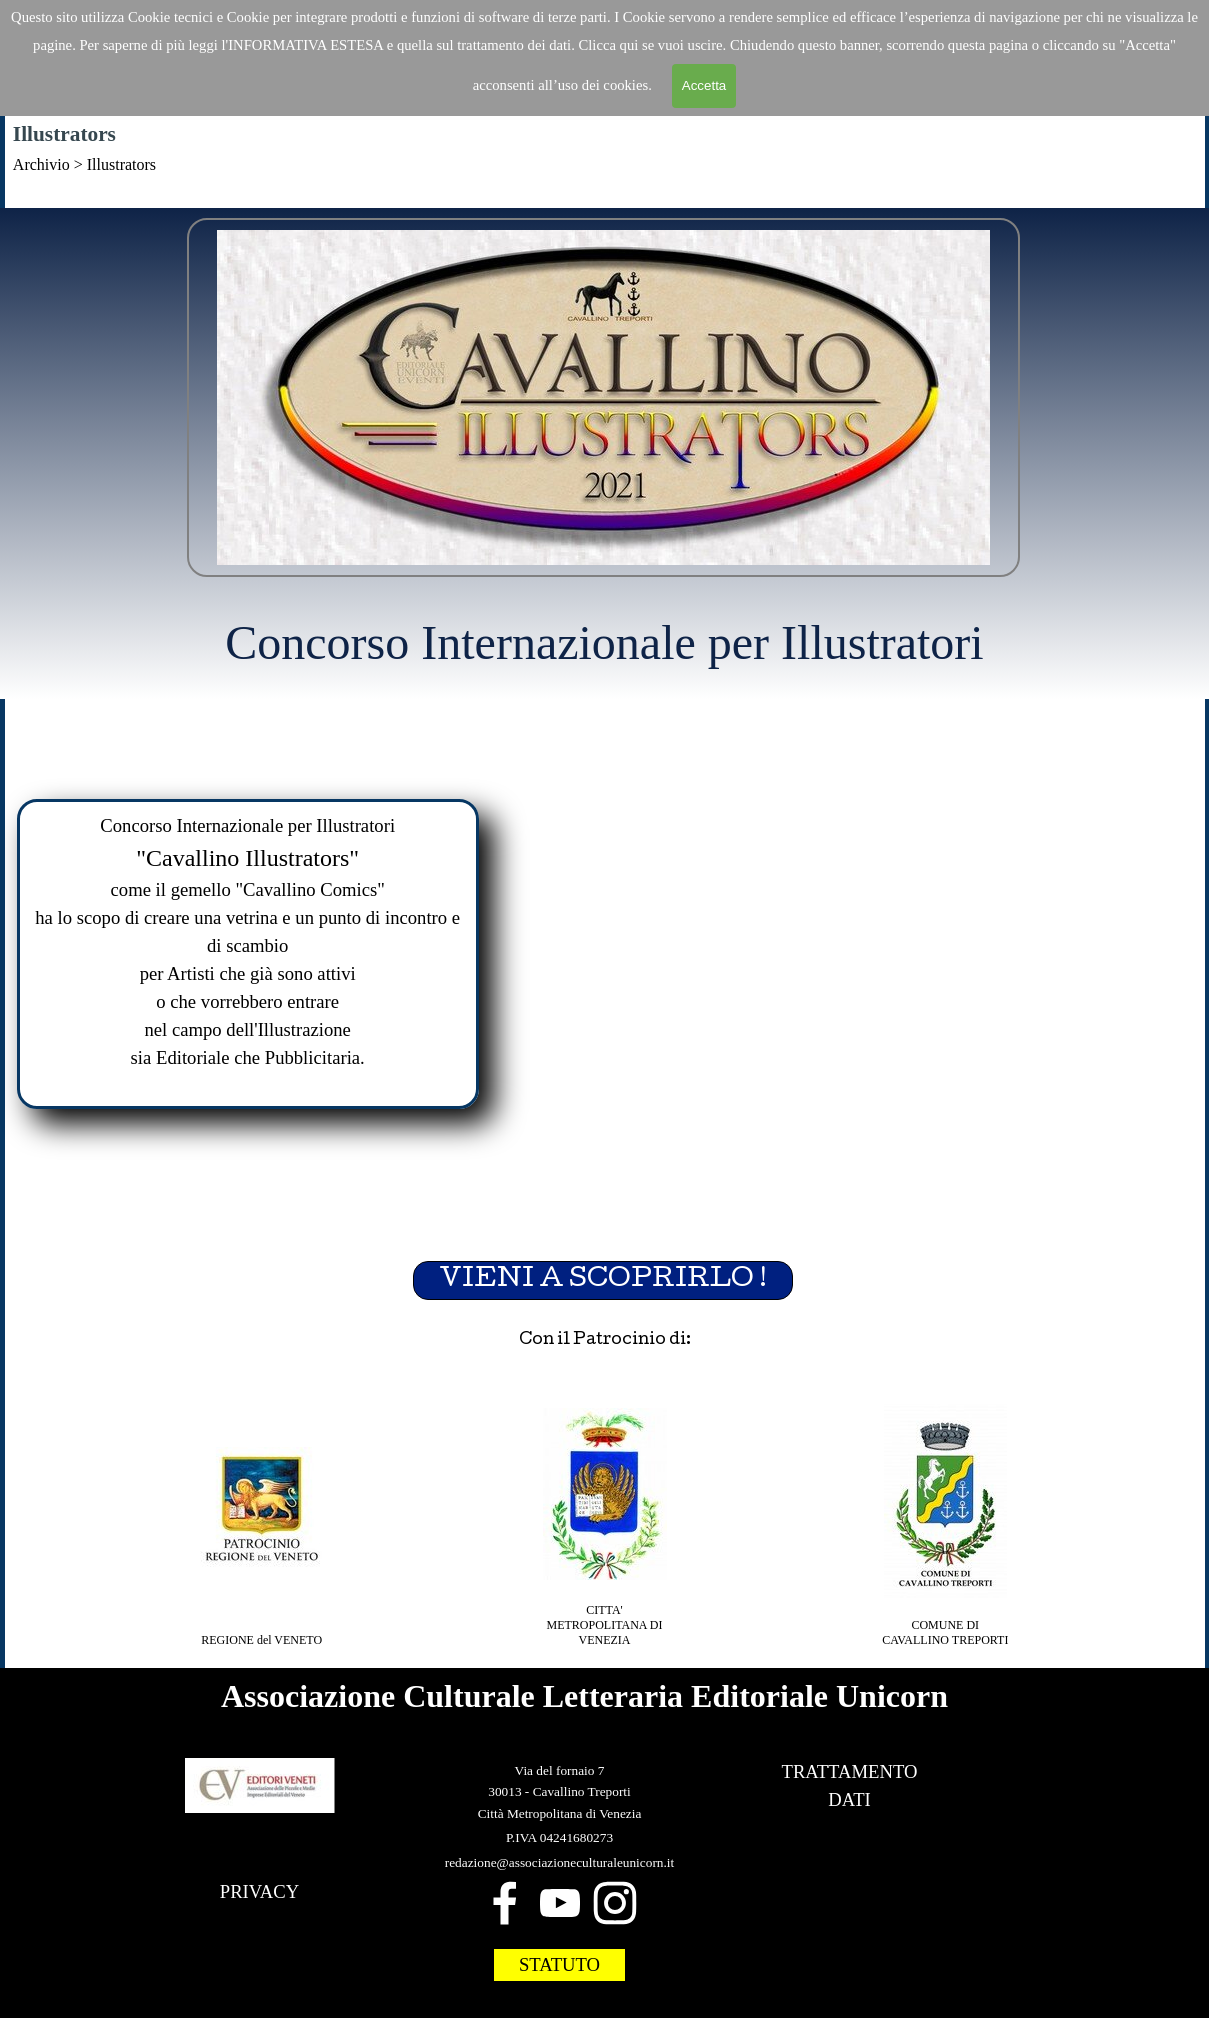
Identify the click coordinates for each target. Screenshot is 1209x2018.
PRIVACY (260, 1891)
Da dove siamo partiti (814, 191)
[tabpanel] (604, 192)
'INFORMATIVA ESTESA (305, 45)
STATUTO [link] (559, 1964)
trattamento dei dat (512, 45)
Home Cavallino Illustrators (597, 191)
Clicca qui (610, 45)
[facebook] (505, 1903)
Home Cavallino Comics (373, 191)
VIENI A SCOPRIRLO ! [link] (603, 1280)
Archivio (41, 164)
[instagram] (615, 1903)
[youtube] (560, 1903)
